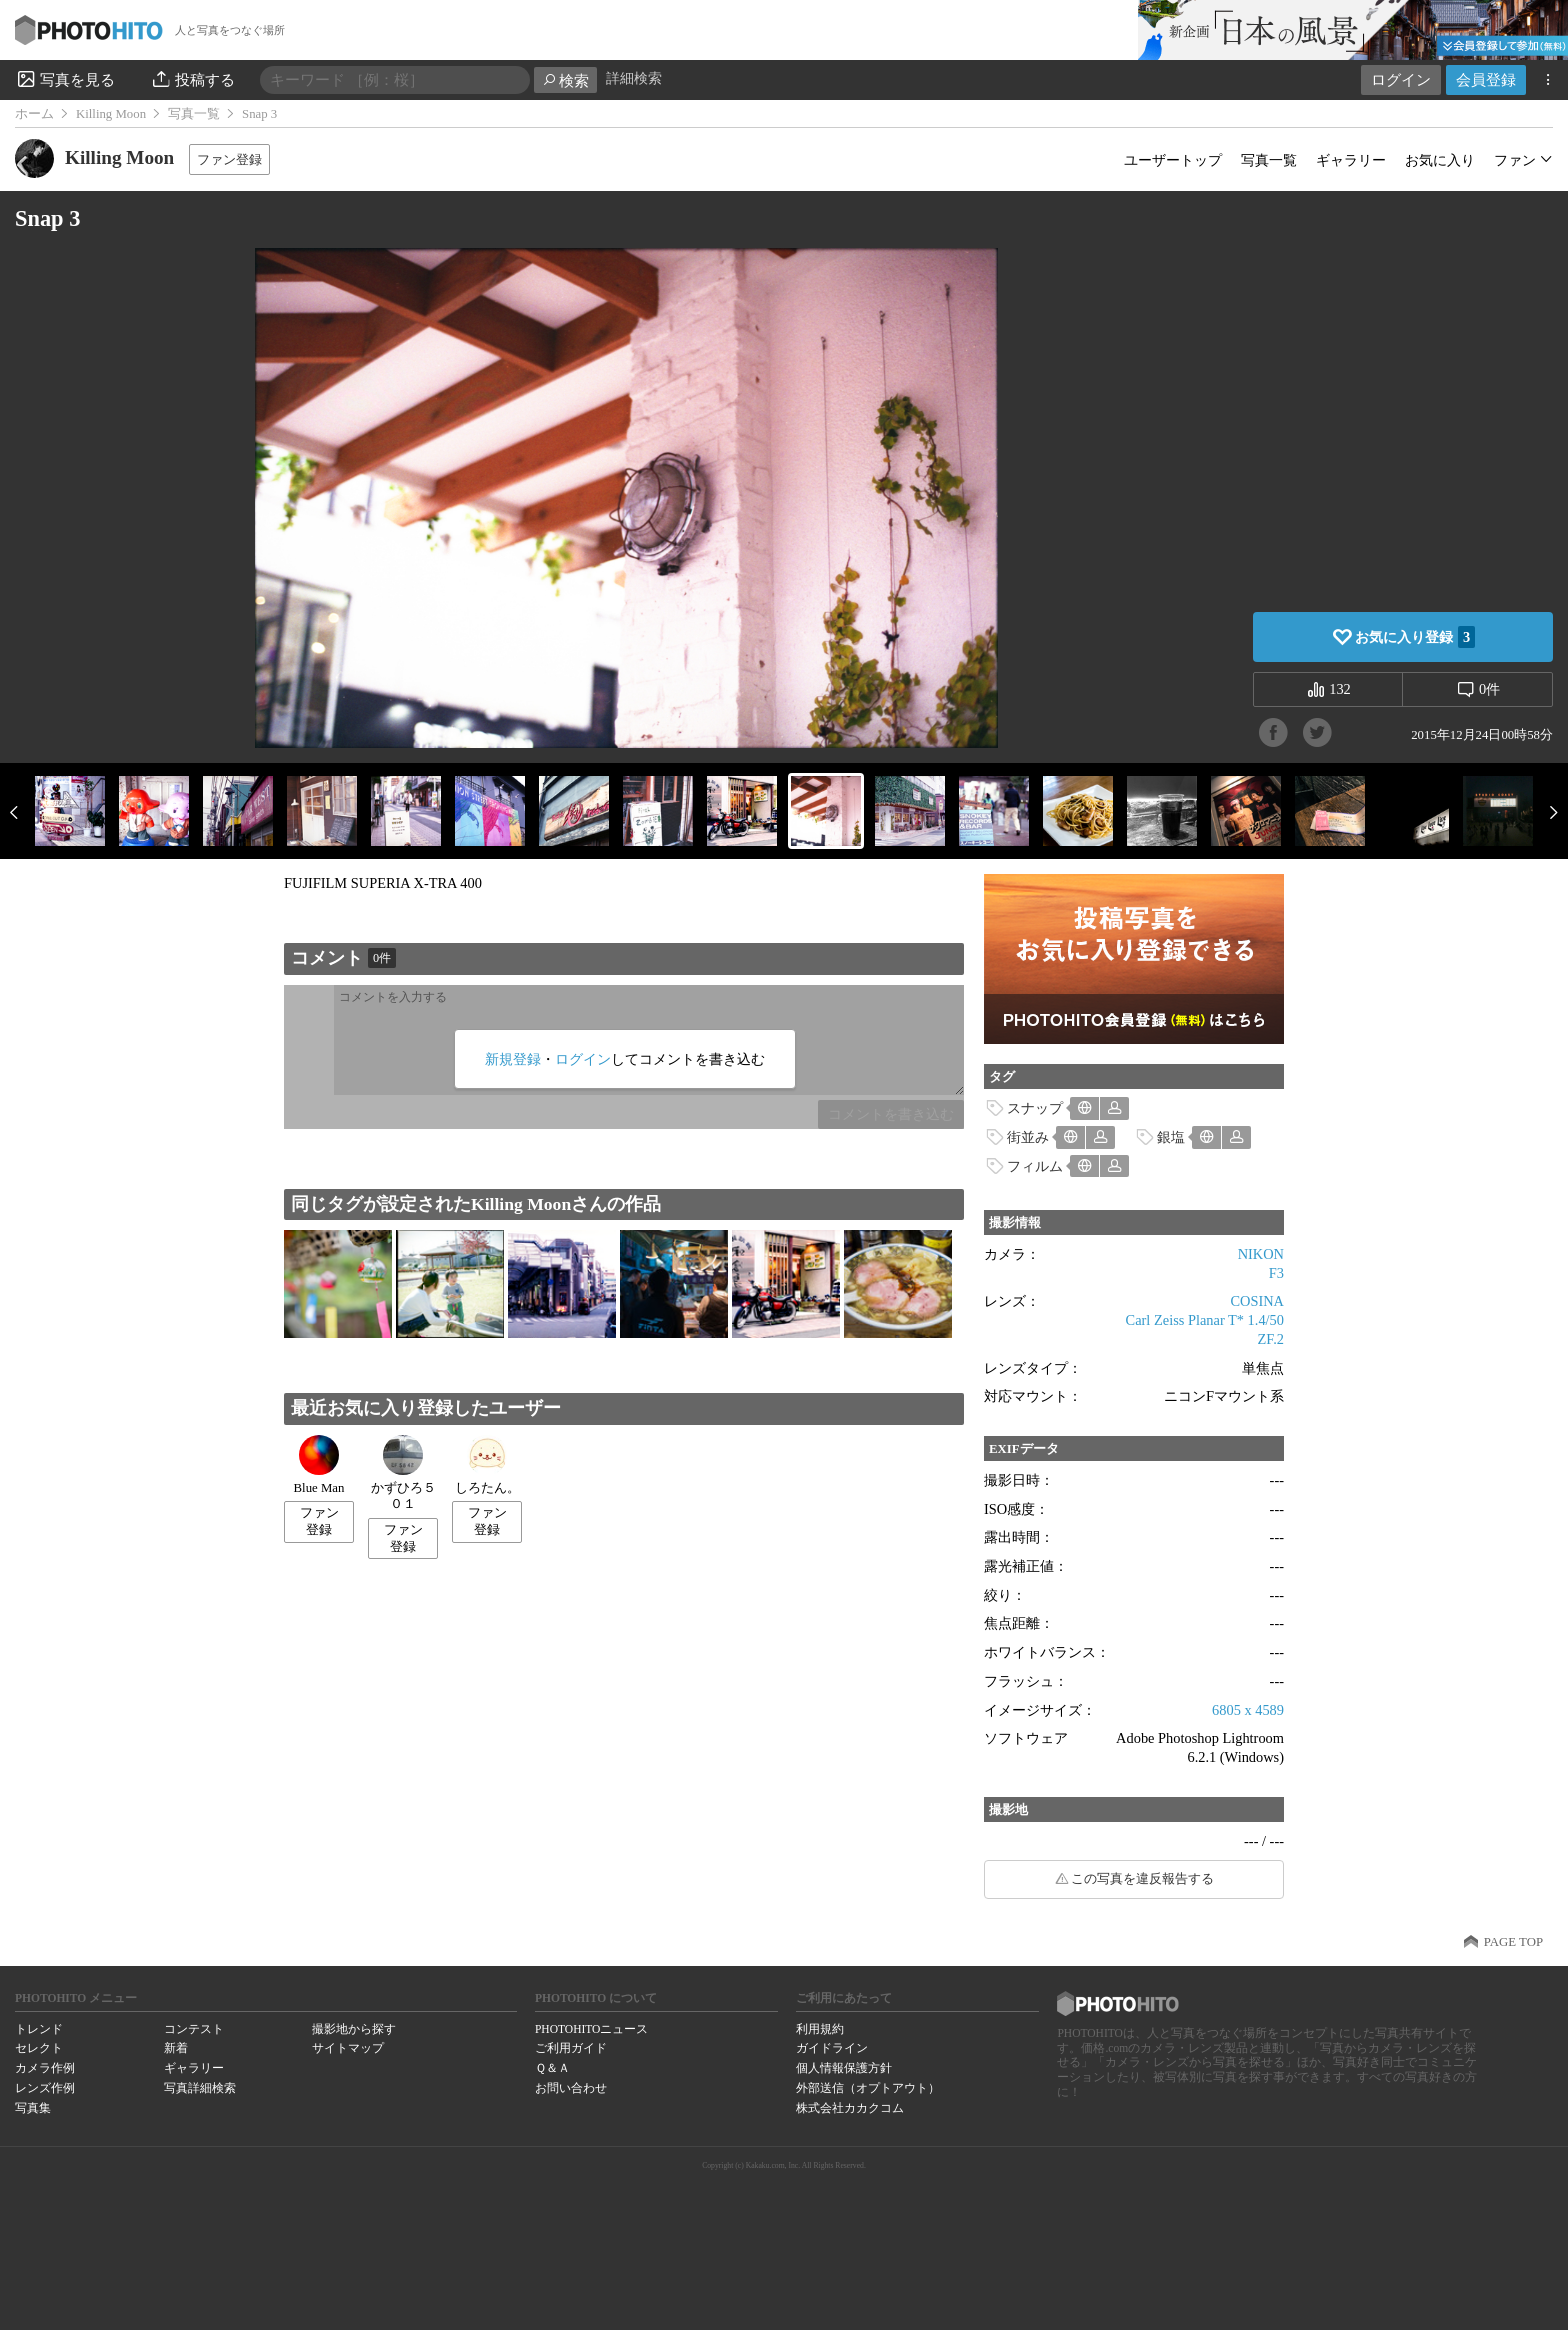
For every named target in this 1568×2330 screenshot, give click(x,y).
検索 (565, 80)
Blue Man (319, 1465)
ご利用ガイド (571, 2048)
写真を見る (65, 79)
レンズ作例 (45, 2088)
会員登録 (1486, 79)
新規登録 (513, 1059)
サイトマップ (348, 2048)
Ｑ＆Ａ (552, 2068)
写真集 (33, 2108)
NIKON (1261, 1254)
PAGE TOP (1513, 1942)
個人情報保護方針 (844, 2068)
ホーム (34, 114)
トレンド (39, 2029)
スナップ (1035, 1108)
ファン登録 (229, 159)
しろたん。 (487, 1465)
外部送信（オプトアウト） (868, 2088)
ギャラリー (1351, 160)
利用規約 (820, 2029)
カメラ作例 (45, 2068)
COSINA (1257, 1301)
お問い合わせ (571, 2088)
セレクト (39, 2048)
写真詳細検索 (200, 2088)
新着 (176, 2048)
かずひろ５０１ (403, 1473)
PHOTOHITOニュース (591, 2029)
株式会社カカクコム (850, 2108)
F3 (1276, 1273)
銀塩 (1171, 1137)
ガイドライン (832, 2048)
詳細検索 (634, 78)
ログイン (1401, 79)
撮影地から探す (354, 2029)
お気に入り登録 (1415, 637)
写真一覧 (194, 114)
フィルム (1035, 1166)
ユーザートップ (1173, 160)
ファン (1515, 160)
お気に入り (1440, 160)
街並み (1028, 1137)
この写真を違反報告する (1142, 1879)
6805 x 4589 (1248, 1710)
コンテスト (194, 2029)
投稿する (192, 79)
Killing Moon (111, 114)
